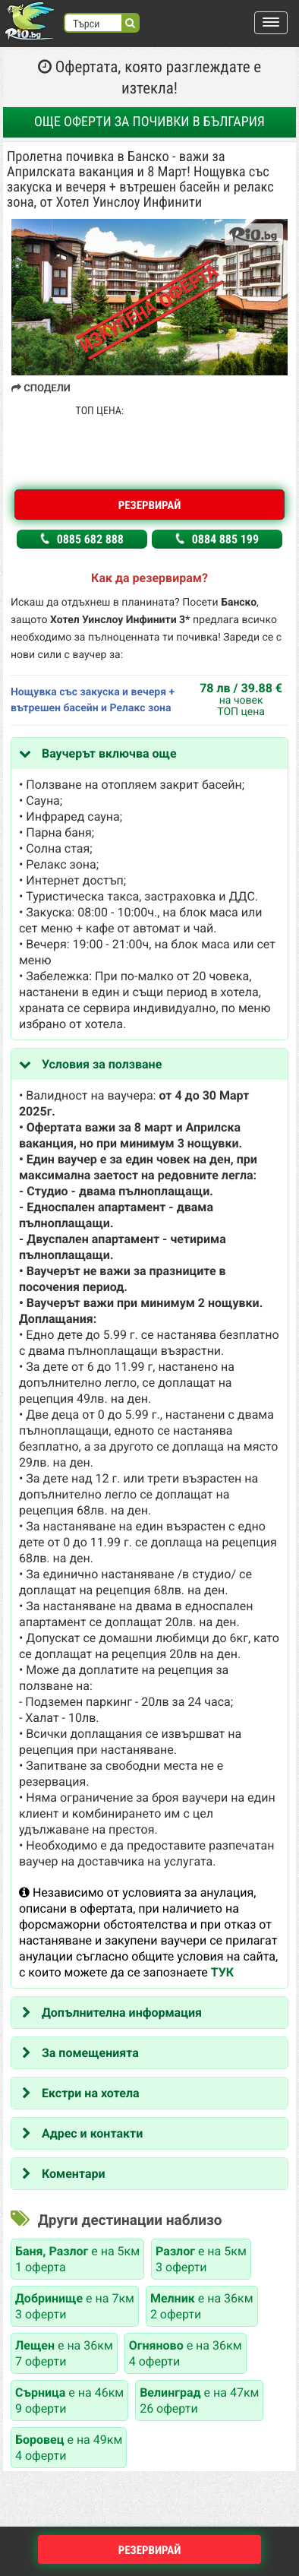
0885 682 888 (82, 539)
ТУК (222, 1972)
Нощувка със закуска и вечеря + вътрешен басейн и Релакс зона (93, 700)
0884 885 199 (217, 539)
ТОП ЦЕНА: (100, 411)
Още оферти (149, 122)
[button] (271, 22)
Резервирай (149, 505)
